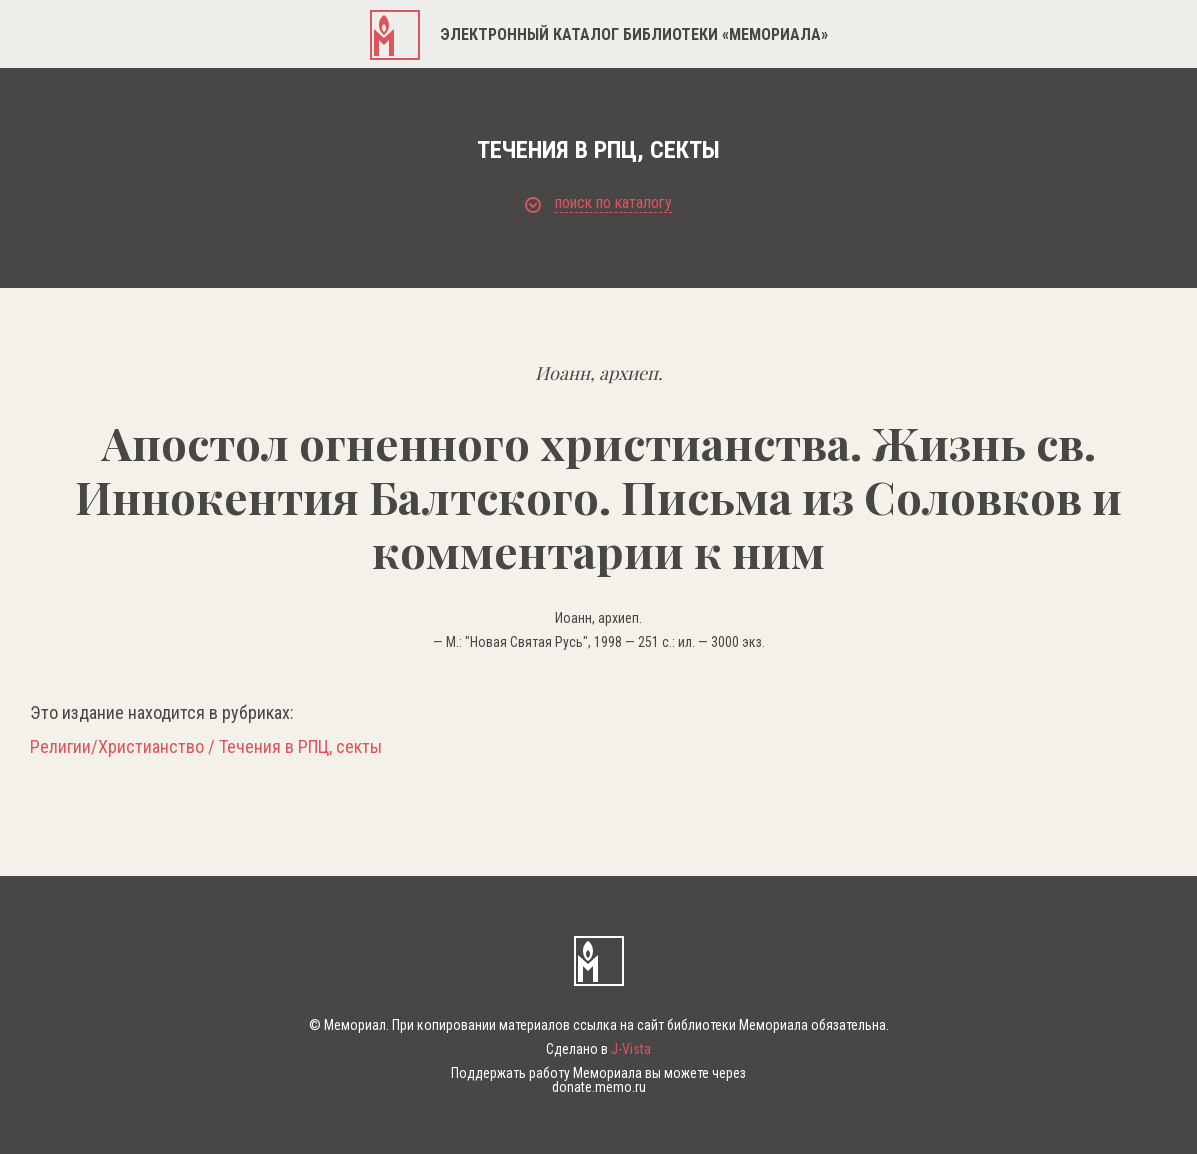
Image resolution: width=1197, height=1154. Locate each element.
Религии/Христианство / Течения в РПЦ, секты (206, 747)
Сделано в (598, 1049)
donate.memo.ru (599, 1087)
